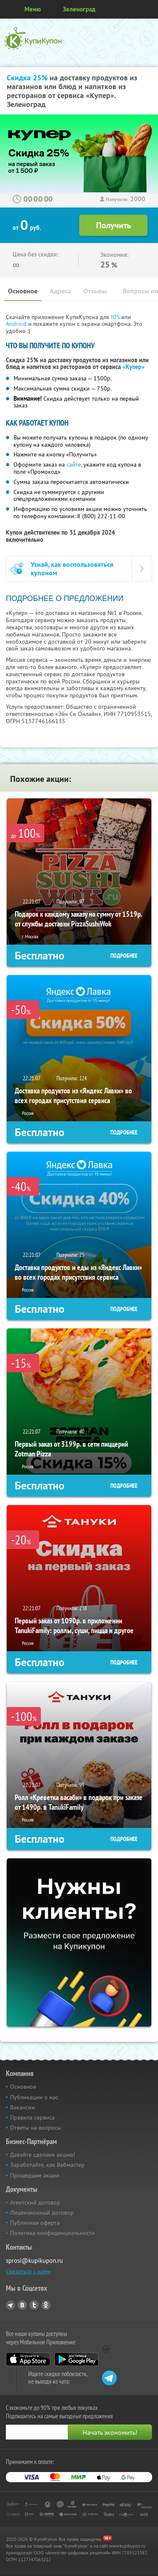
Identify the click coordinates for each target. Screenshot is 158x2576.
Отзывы (95, 291)
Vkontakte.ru (22, 2305)
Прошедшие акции (34, 2175)
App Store (28, 2359)
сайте (74, 464)
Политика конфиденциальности (52, 2233)
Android (17, 324)
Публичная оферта (35, 2222)
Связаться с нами (28, 2271)
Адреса (60, 291)
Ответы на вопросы (35, 2127)
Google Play (76, 2359)
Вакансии (22, 2107)
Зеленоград (79, 9)
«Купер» (134, 367)
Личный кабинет (149, 9)
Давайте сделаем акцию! (42, 2154)
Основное (22, 291)
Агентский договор (35, 2202)
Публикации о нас (34, 2097)
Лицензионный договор (42, 2212)
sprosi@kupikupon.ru (34, 2260)
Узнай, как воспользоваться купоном (72, 568)
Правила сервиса (32, 2117)
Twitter (34, 2305)
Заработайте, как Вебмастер (47, 2165)
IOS (116, 317)
